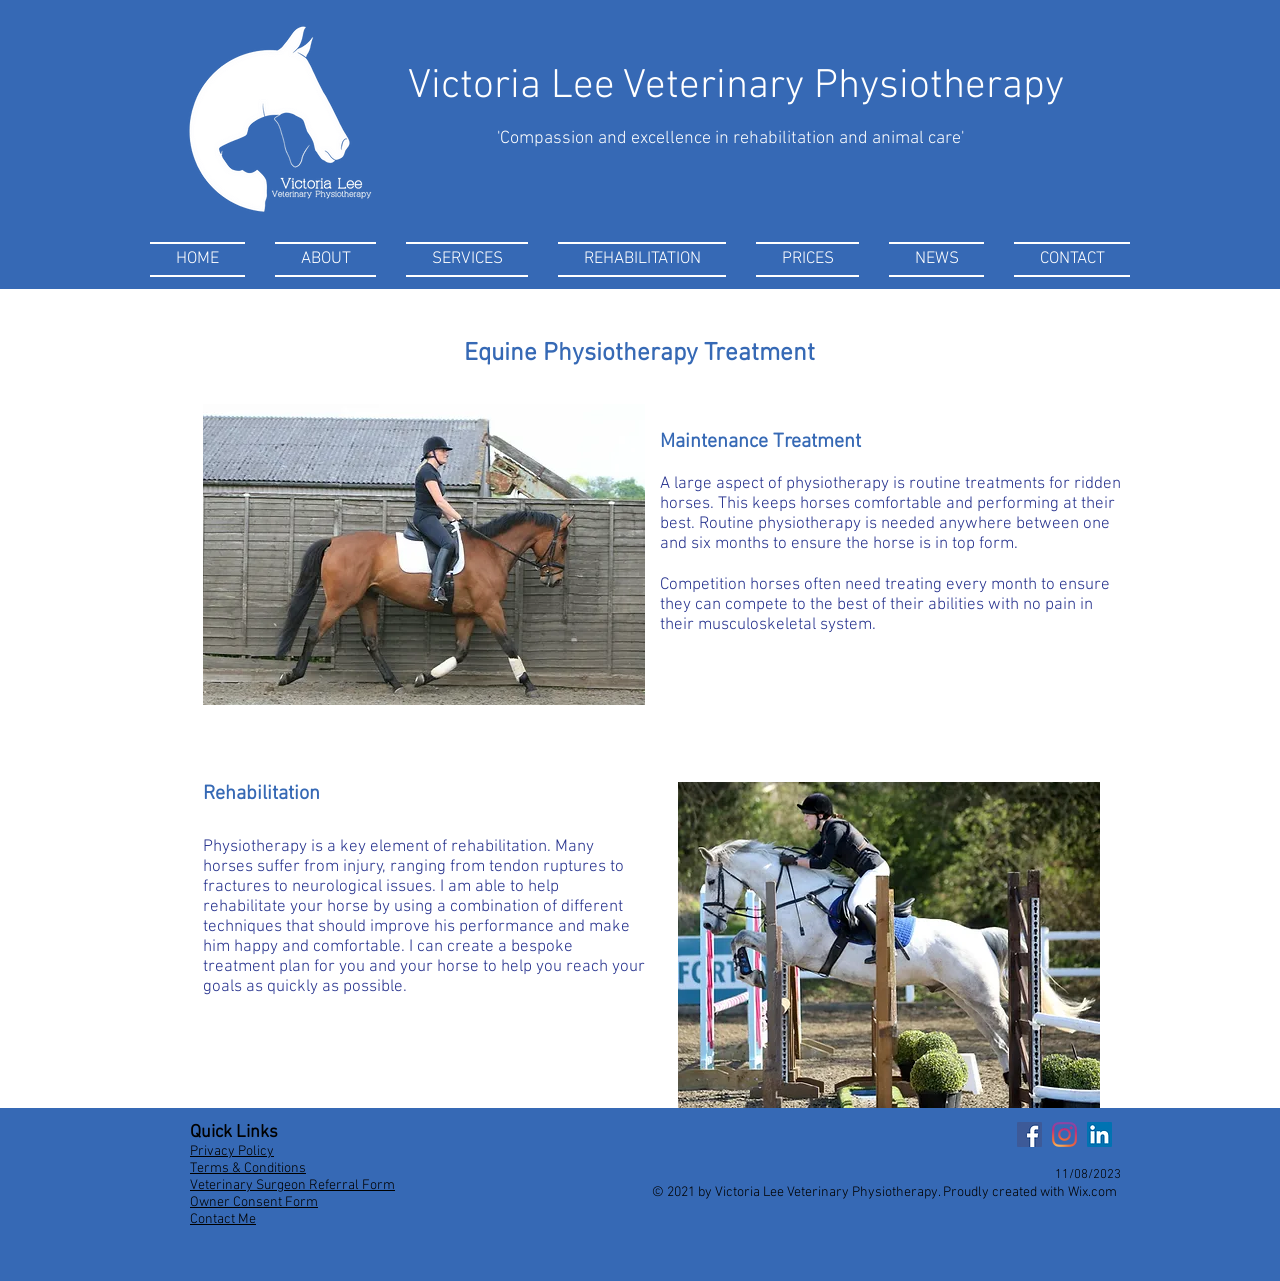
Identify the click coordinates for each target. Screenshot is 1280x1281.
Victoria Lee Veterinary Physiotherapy (736, 86)
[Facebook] (1029, 1134)
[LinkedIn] (1099, 1134)
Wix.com (1092, 1192)
